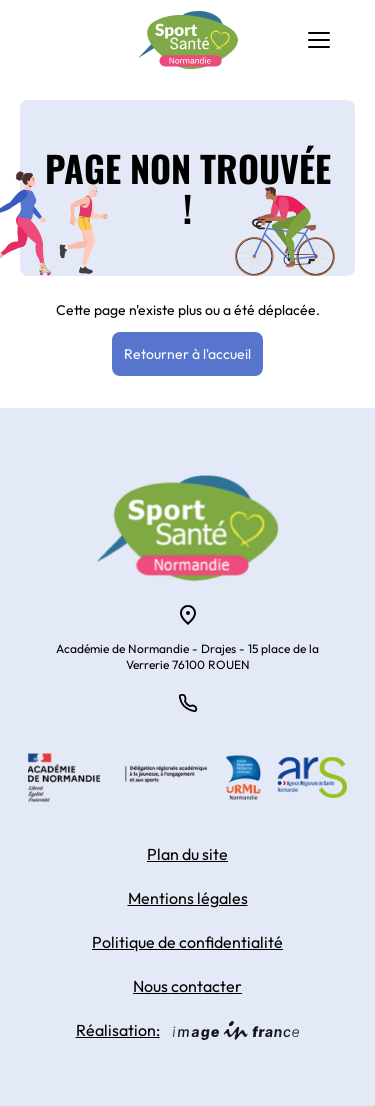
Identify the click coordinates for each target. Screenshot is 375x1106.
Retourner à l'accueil (187, 354)
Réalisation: (188, 1030)
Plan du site (187, 854)
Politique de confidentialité (187, 942)
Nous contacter (187, 986)
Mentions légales (188, 898)
